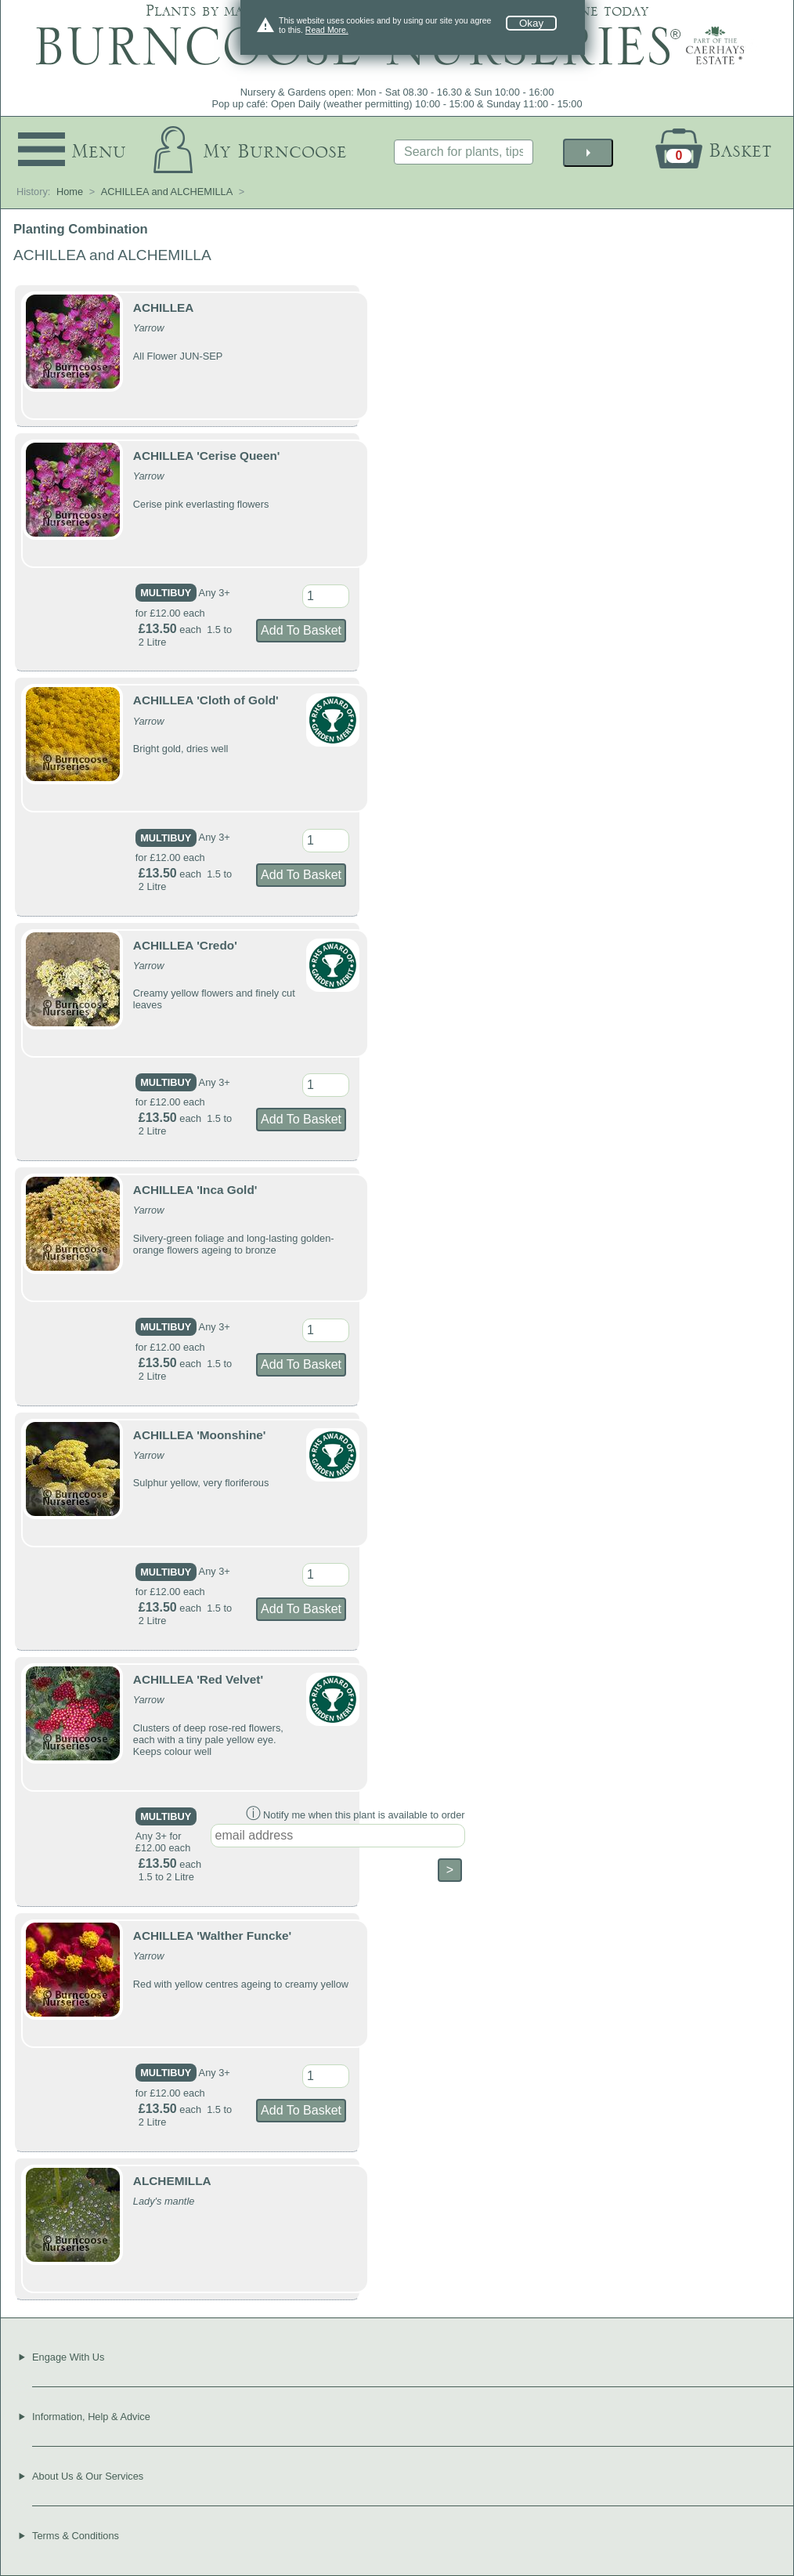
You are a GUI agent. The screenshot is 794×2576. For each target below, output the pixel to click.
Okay (531, 23)
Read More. (326, 29)
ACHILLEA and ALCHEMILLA (167, 191)
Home (69, 191)
